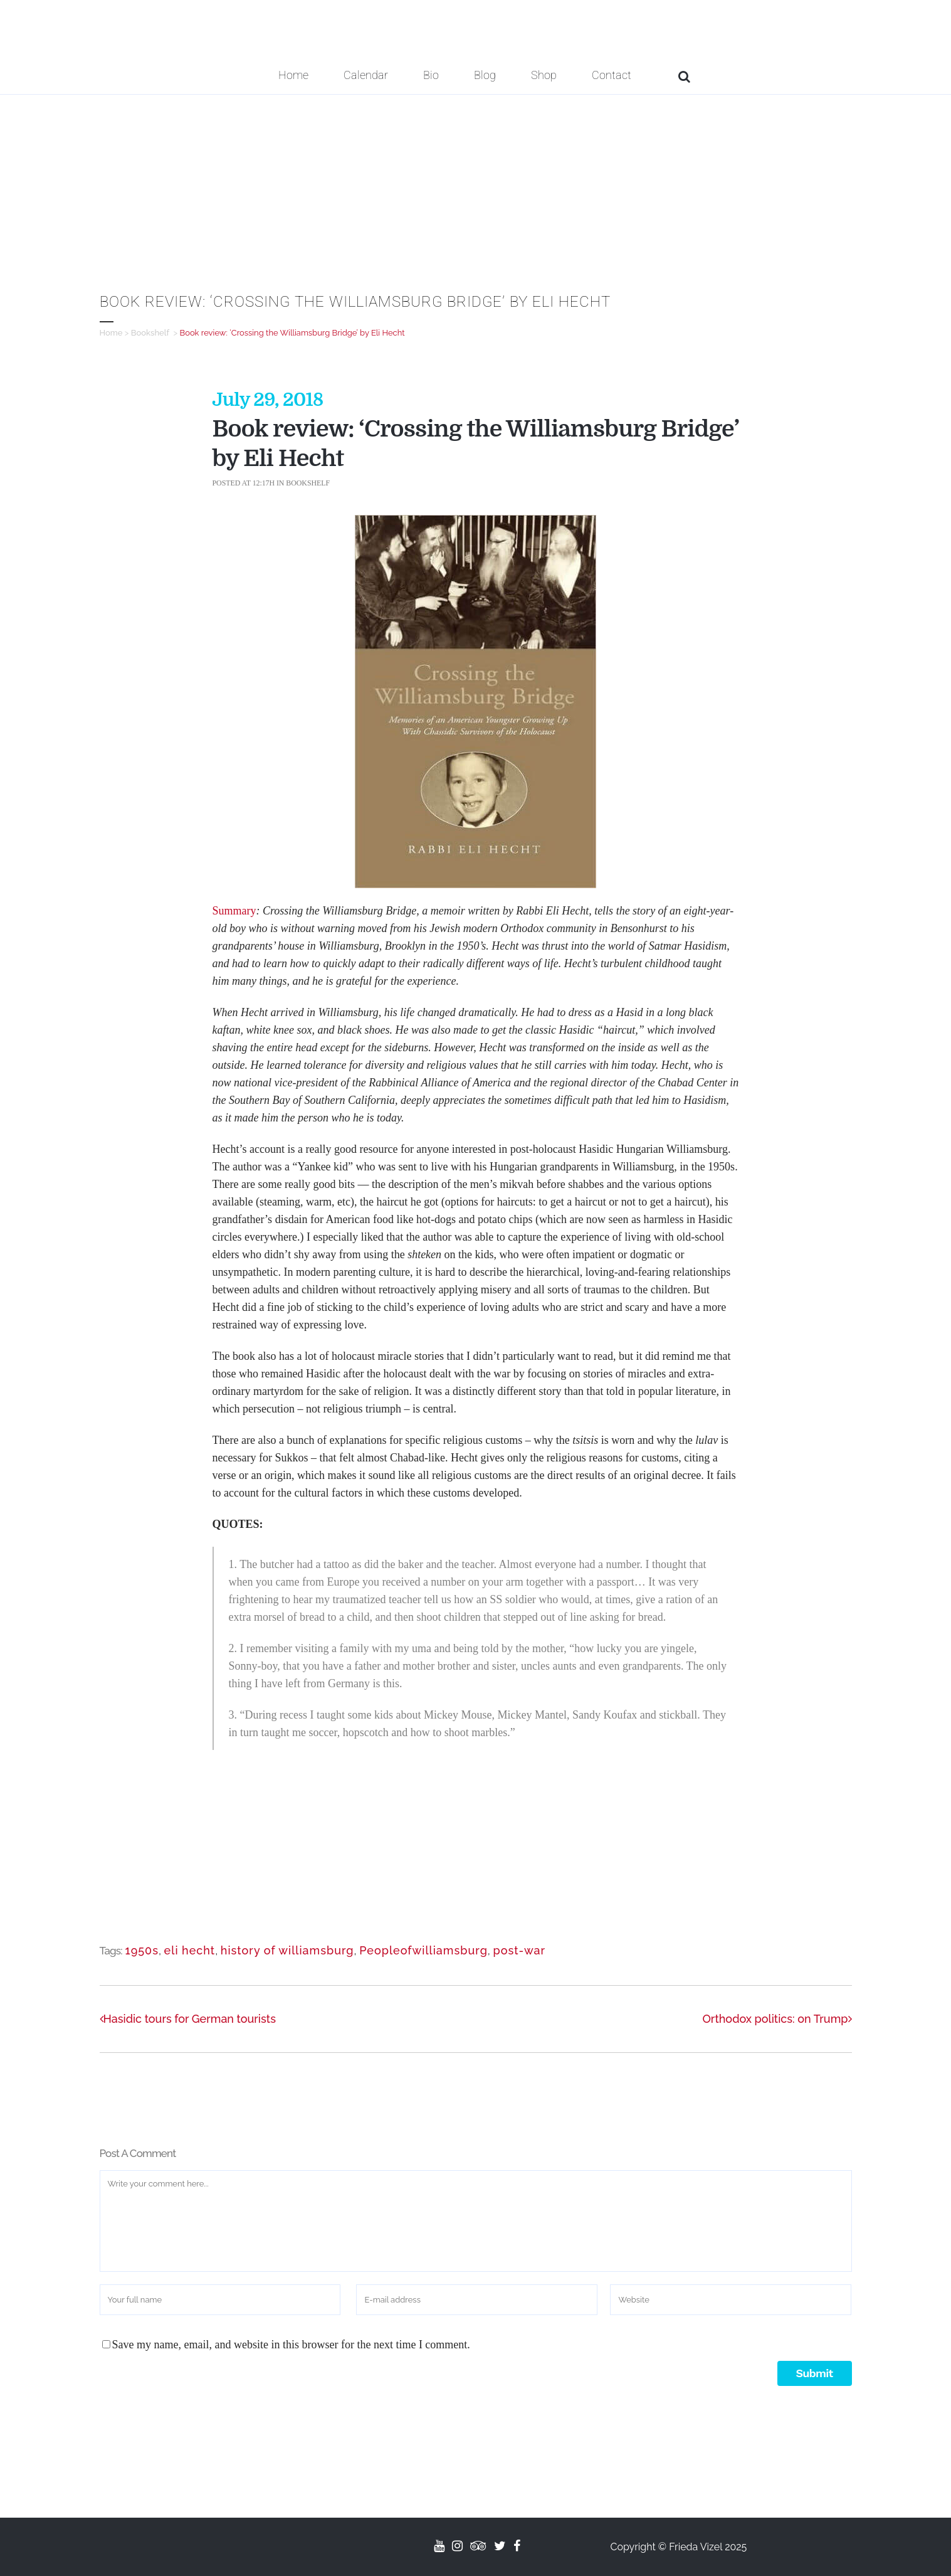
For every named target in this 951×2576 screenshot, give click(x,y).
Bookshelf (150, 332)
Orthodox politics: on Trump (776, 2018)
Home (111, 332)
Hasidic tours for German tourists (188, 2018)
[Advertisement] (476, 189)
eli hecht (190, 1950)
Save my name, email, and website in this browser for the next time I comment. (291, 2344)
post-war (519, 1950)
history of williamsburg (287, 1950)
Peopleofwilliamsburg (423, 1950)
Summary (234, 910)
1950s (142, 1950)
